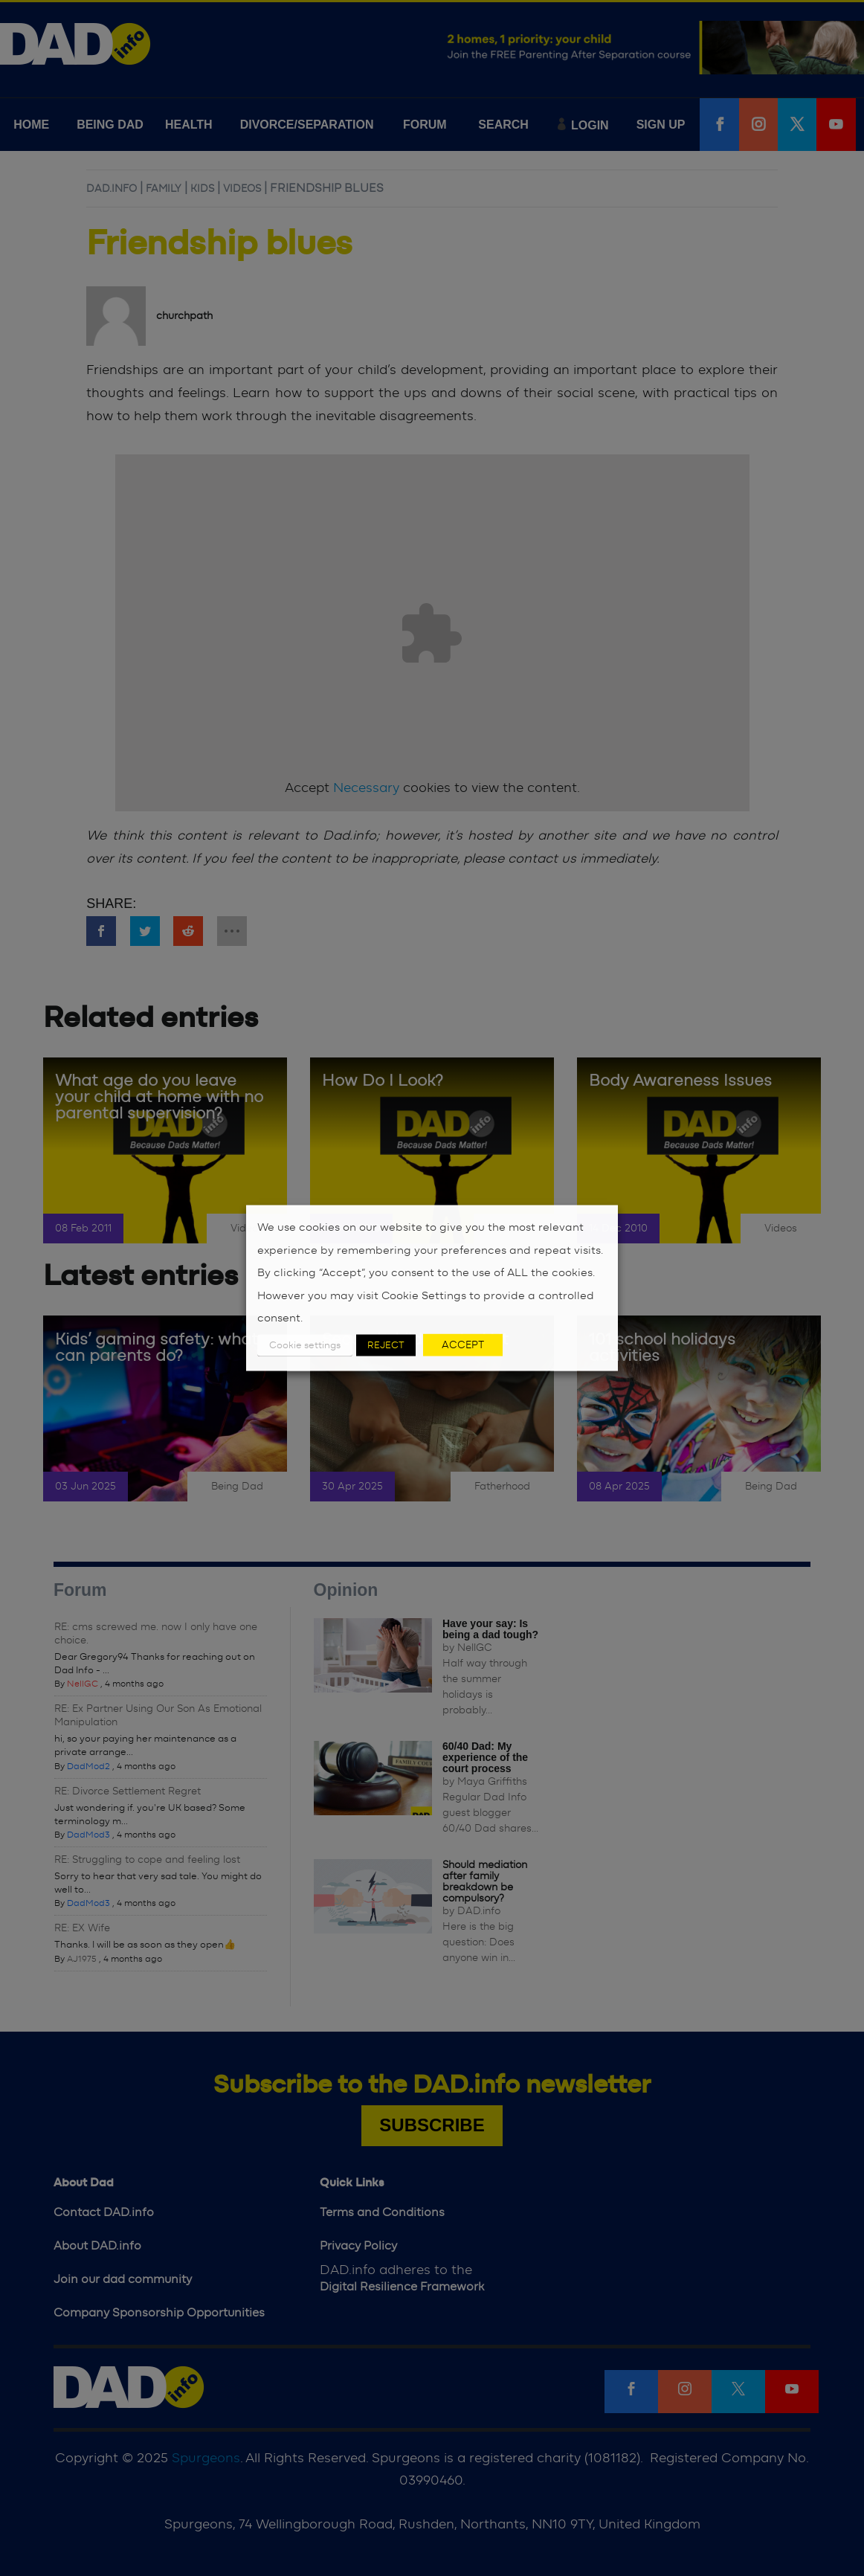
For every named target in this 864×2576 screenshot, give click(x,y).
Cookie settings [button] (305, 1345)
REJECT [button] (385, 1345)
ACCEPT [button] (463, 1344)
